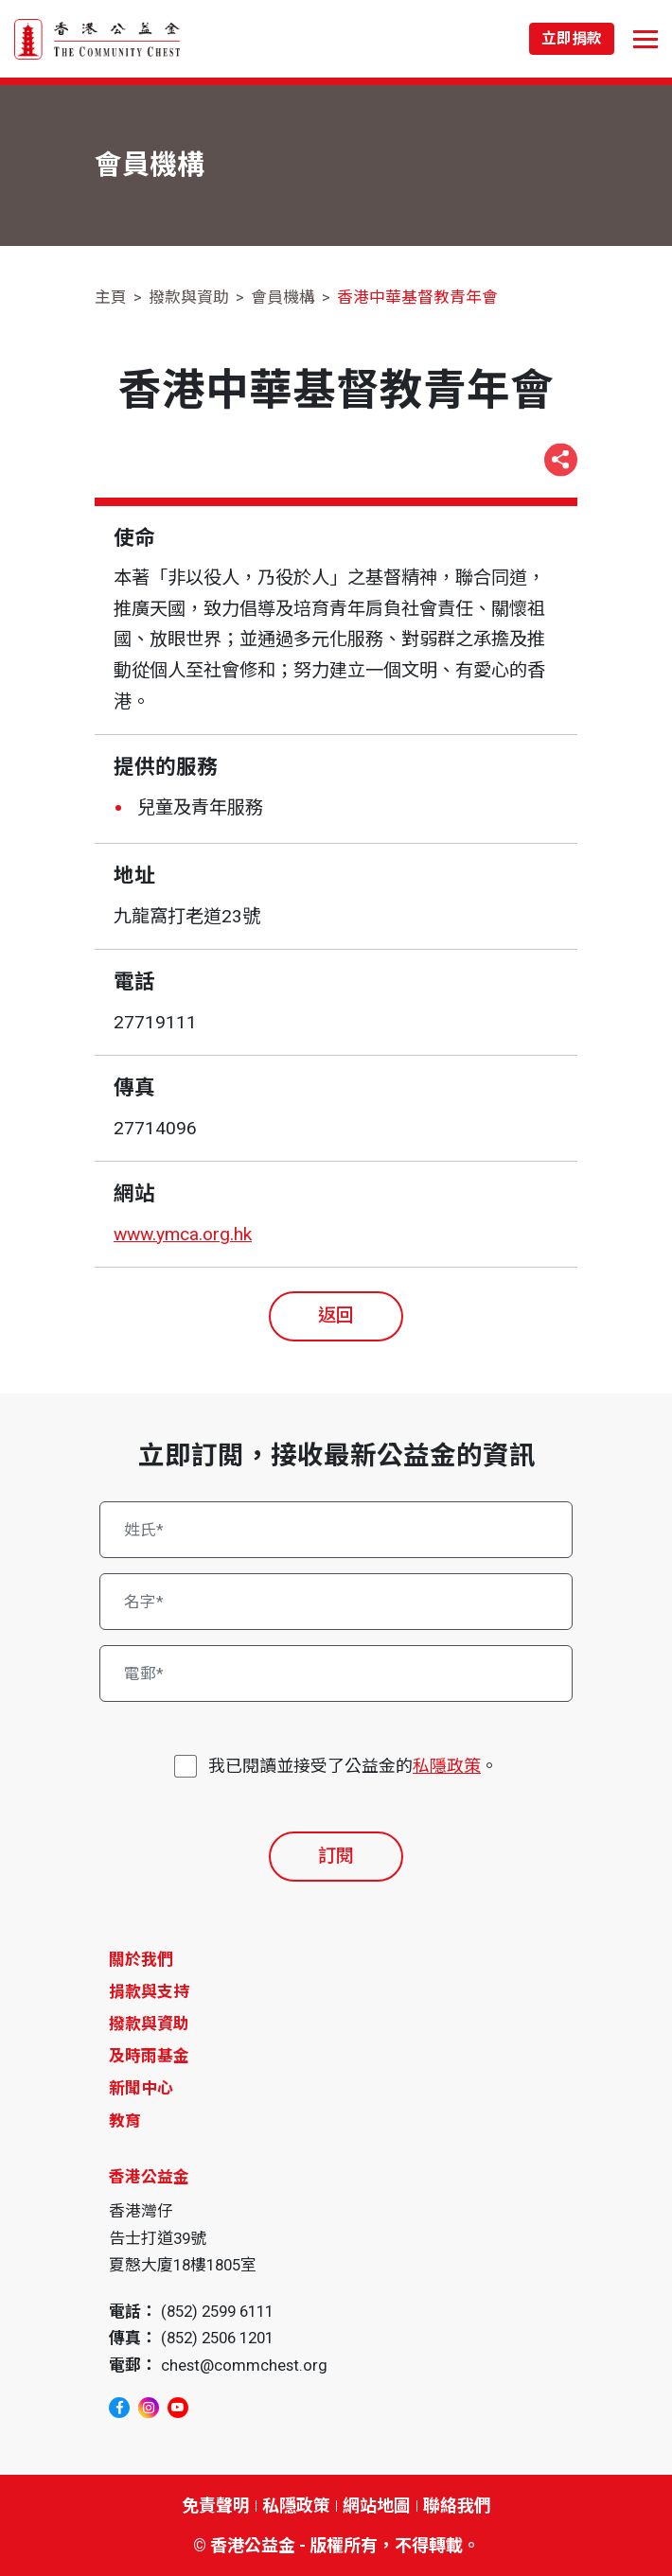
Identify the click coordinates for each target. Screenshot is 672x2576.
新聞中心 (141, 2087)
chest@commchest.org (244, 2365)
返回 (336, 1315)
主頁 (111, 297)
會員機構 (283, 297)
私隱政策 (447, 1766)
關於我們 (141, 1959)
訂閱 (336, 1855)
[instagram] (148, 2407)
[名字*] (336, 1601)
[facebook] (119, 2407)
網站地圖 (377, 2505)
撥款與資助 (189, 297)
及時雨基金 (149, 2055)
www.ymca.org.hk (183, 1234)
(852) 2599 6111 (217, 2311)
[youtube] (178, 2407)
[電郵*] (336, 1673)
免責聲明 (216, 2505)
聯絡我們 (457, 2505)
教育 (125, 2121)
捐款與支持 (149, 1991)
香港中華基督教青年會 (417, 297)
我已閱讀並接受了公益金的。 (353, 1766)
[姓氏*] (336, 1529)
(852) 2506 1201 (217, 2337)
